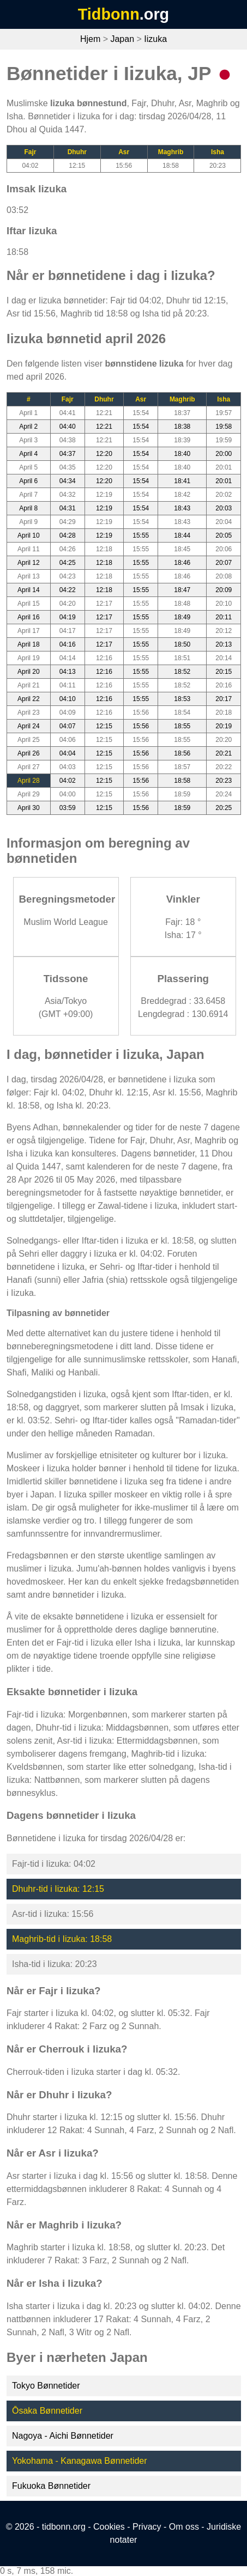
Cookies (109, 2526)
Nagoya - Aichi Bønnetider (62, 2435)
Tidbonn (109, 14)
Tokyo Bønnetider (46, 2385)
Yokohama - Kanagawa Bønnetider (79, 2460)
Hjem (90, 39)
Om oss (184, 2526)
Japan (122, 39)
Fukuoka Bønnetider (51, 2485)
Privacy (146, 2526)
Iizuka (155, 39)
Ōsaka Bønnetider (47, 2410)
